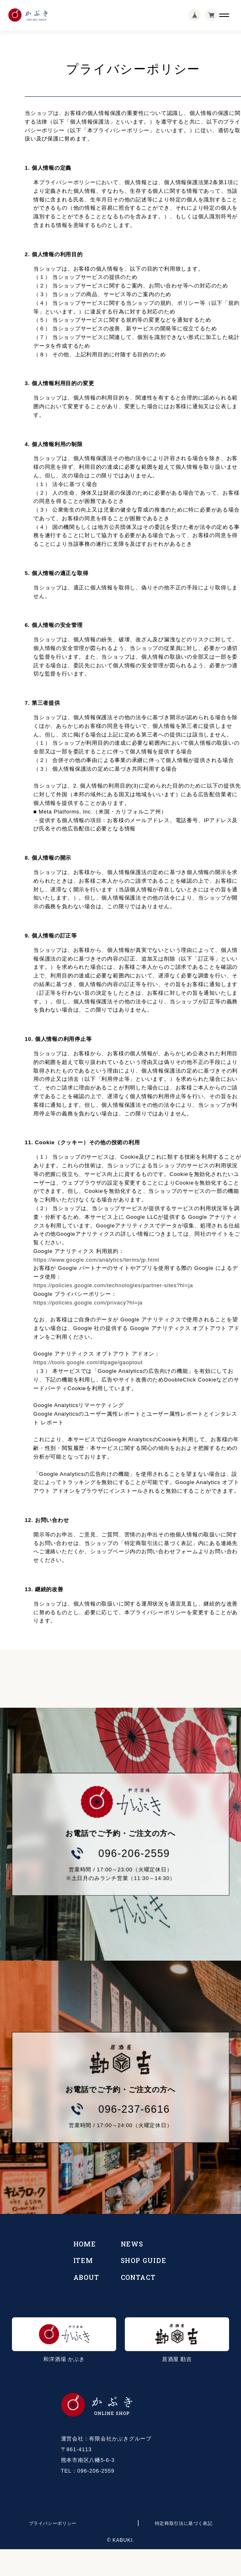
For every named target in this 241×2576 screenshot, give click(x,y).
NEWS (132, 2243)
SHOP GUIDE (144, 2260)
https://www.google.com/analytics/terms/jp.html (96, 1260)
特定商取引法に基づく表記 (184, 2523)
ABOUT (86, 2277)
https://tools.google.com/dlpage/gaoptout (88, 1362)
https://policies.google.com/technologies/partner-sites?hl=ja (113, 1285)
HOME (84, 2243)
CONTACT (138, 2277)
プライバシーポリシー (53, 2523)
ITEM (83, 2260)
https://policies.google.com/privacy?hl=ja (88, 1303)
